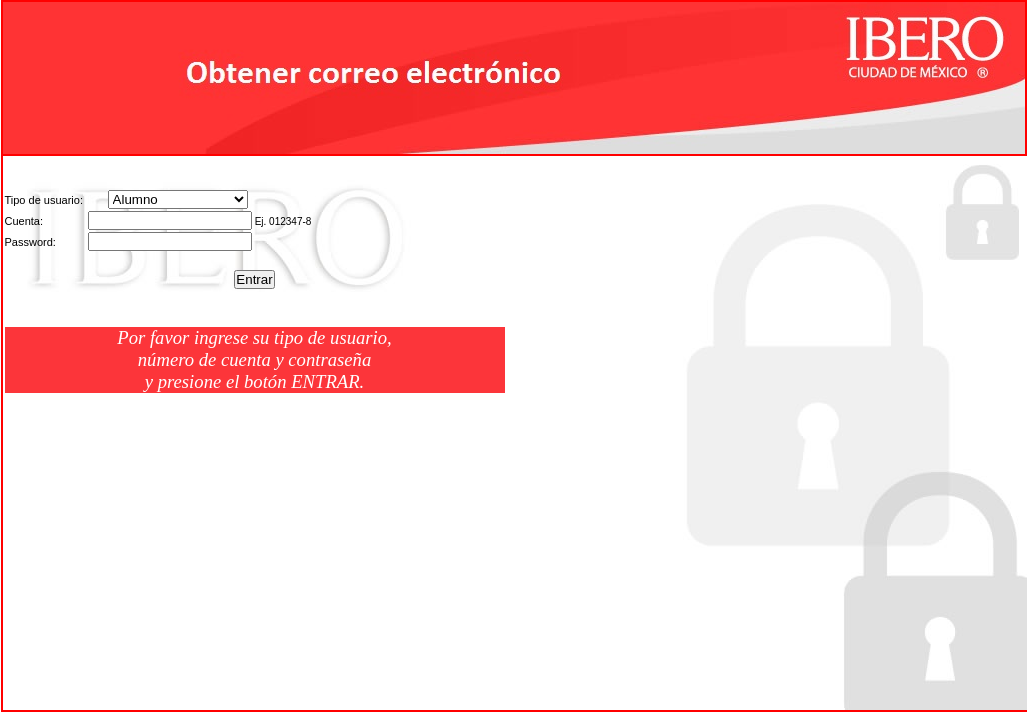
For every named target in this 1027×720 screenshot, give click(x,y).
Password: (30, 242)
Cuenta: (24, 221)
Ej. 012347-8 (283, 221)
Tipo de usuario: (44, 200)
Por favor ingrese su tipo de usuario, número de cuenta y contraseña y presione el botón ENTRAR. (254, 359)
